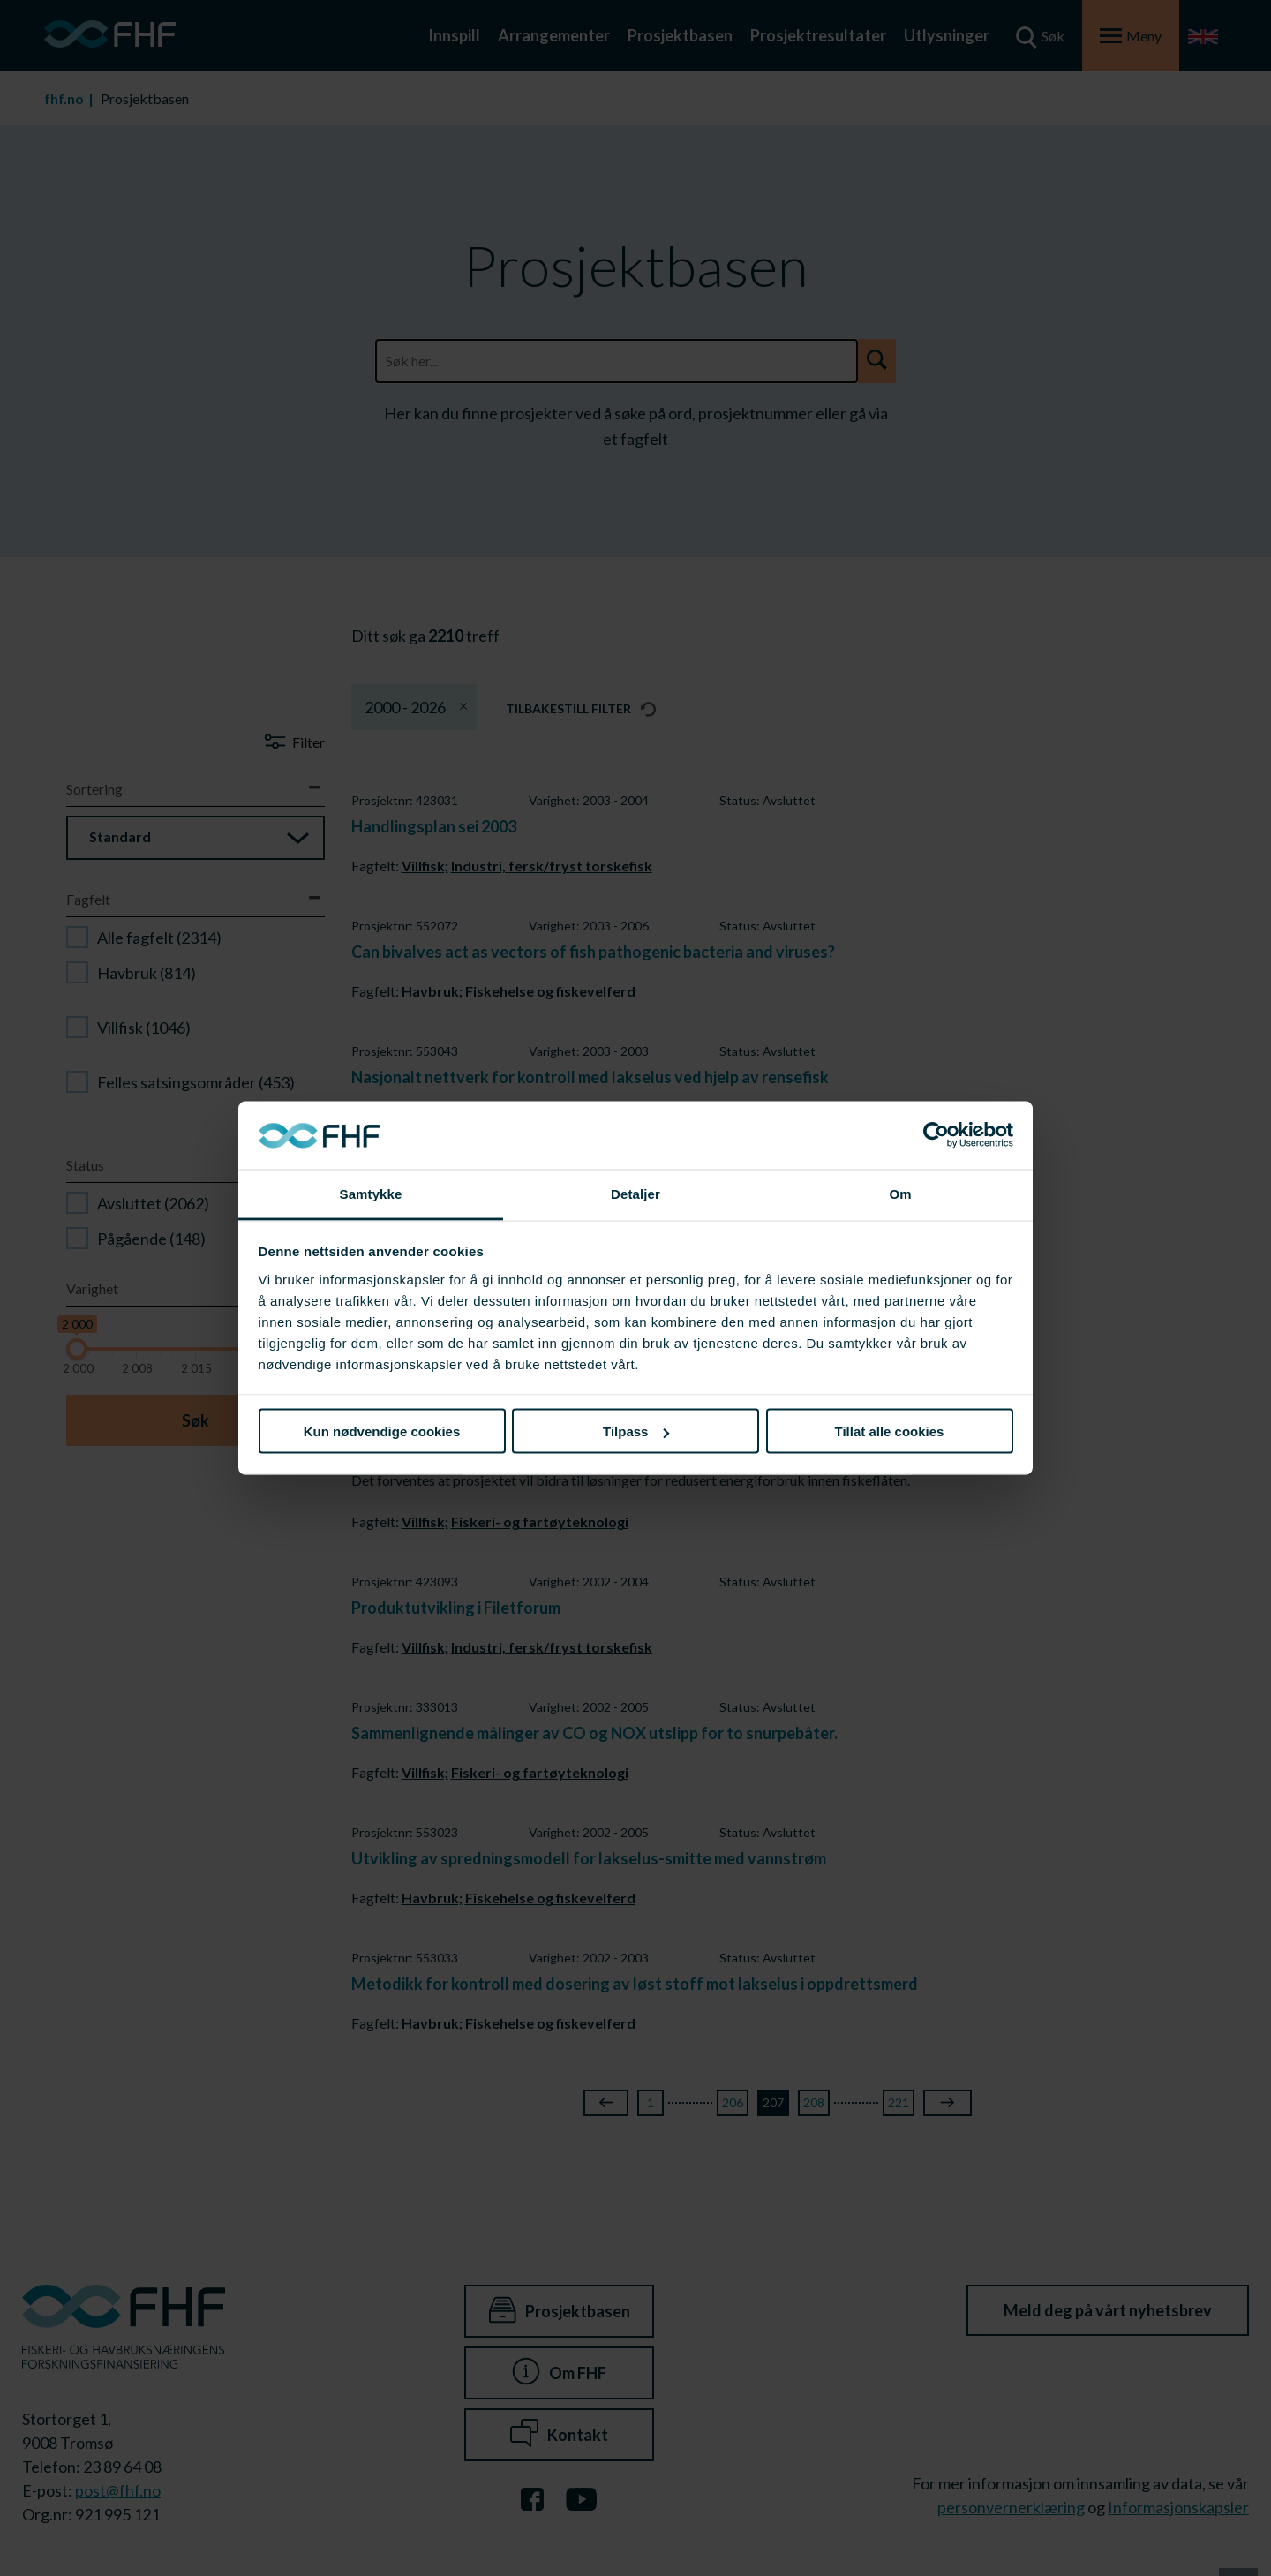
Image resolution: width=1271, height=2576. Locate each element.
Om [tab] (900, 1193)
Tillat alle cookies (889, 1431)
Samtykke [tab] (371, 1193)
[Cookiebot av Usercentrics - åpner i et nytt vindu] (936, 1135)
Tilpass (636, 1431)
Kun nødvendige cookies (382, 1431)
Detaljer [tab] (635, 1193)
